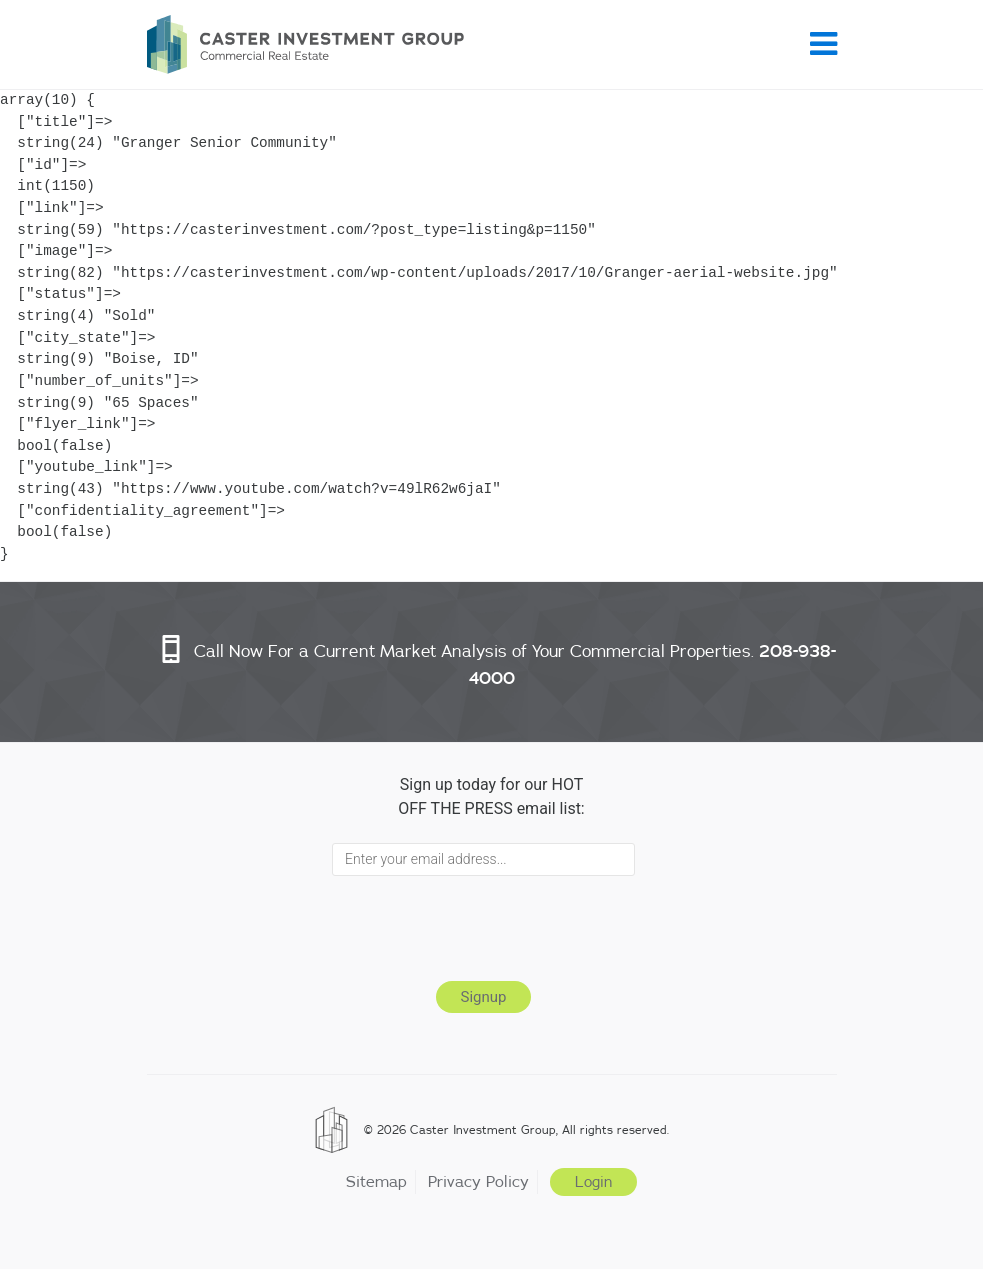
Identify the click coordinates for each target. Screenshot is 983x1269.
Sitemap (376, 1181)
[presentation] (484, 925)
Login (593, 1182)
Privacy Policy (478, 1181)
